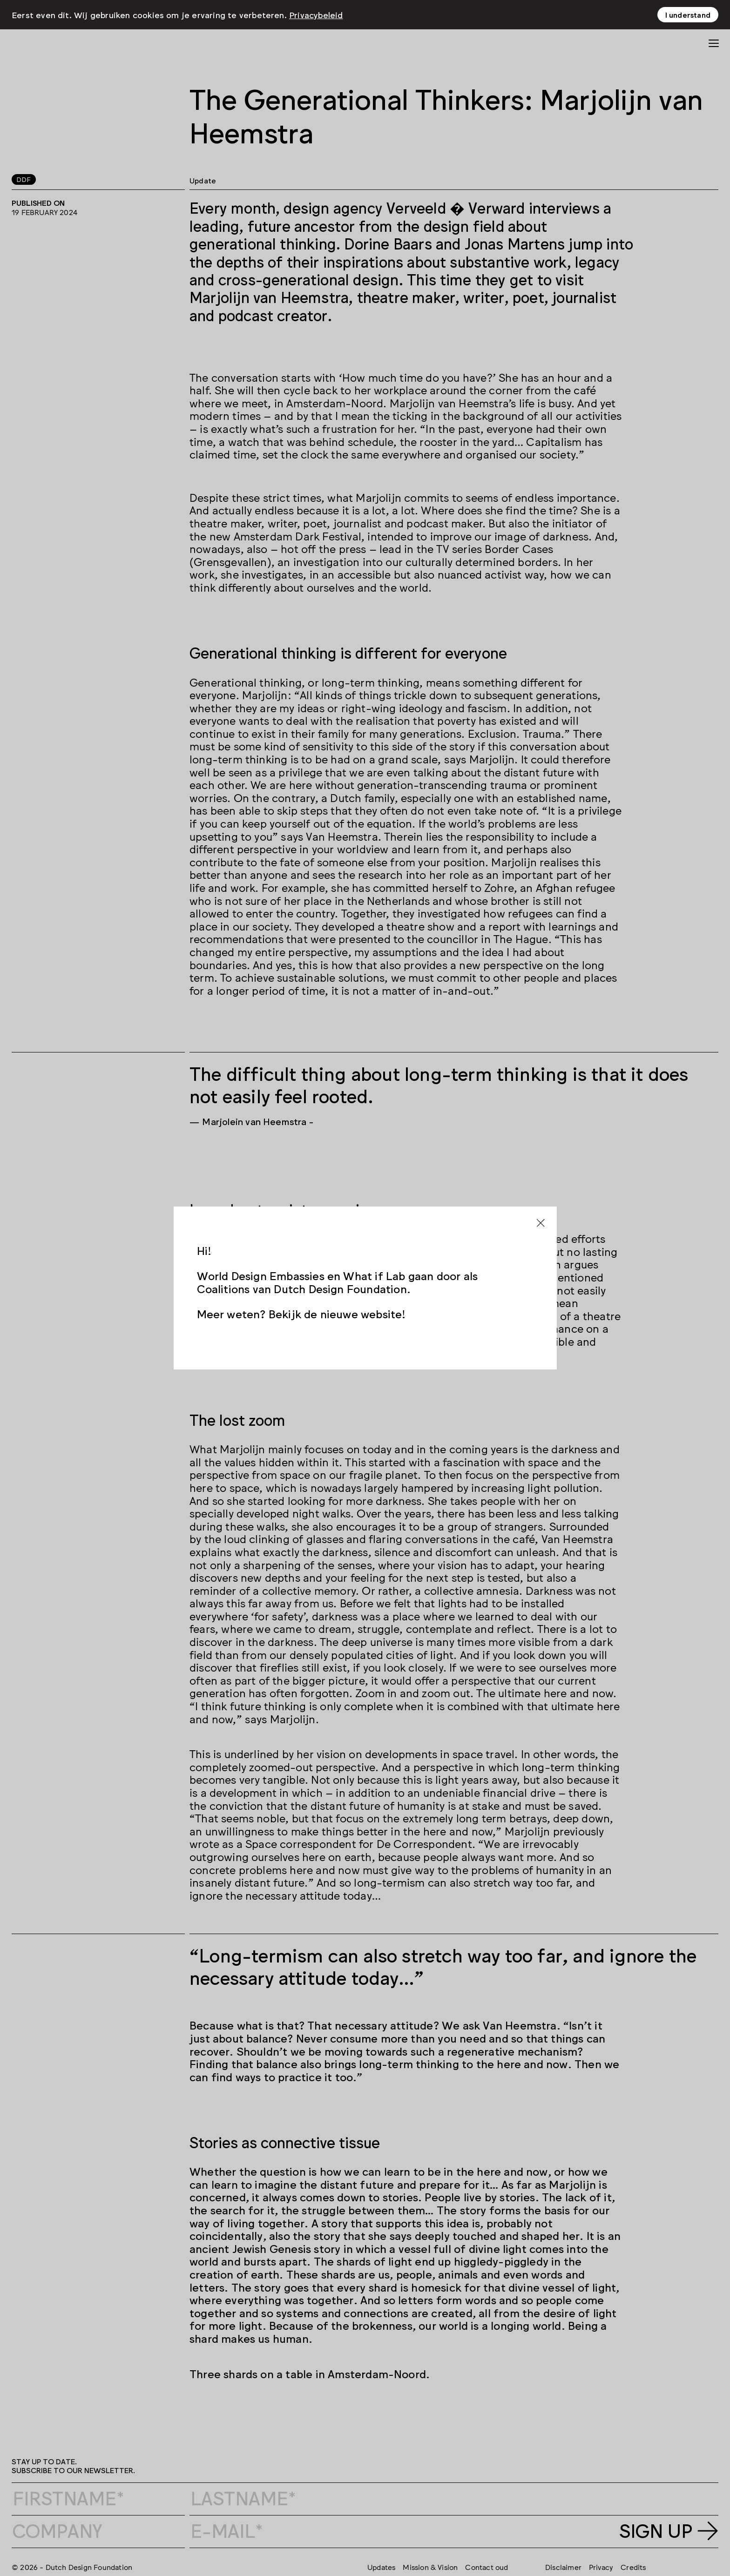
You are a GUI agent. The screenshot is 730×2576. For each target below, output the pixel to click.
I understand (687, 12)
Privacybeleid (316, 12)
